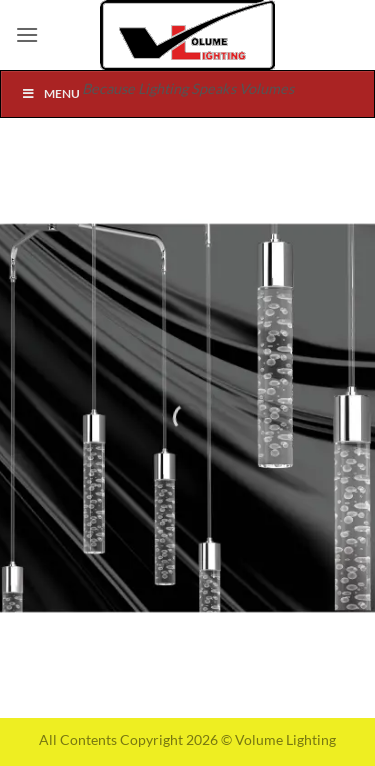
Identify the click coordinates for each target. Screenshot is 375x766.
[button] (27, 34)
